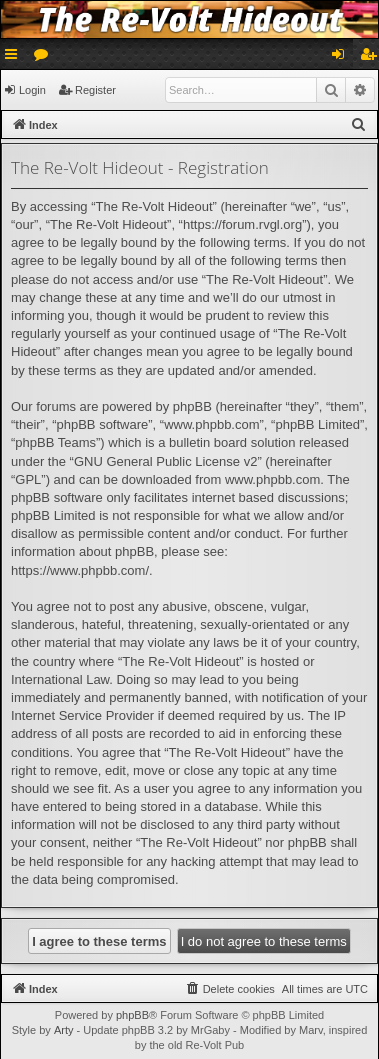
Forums (45, 58)
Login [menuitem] (342, 58)
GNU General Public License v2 (166, 461)
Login (32, 90)
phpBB (132, 1015)
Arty (64, 1030)
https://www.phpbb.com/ (80, 570)
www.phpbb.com (272, 479)
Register (95, 90)
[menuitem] (359, 125)
